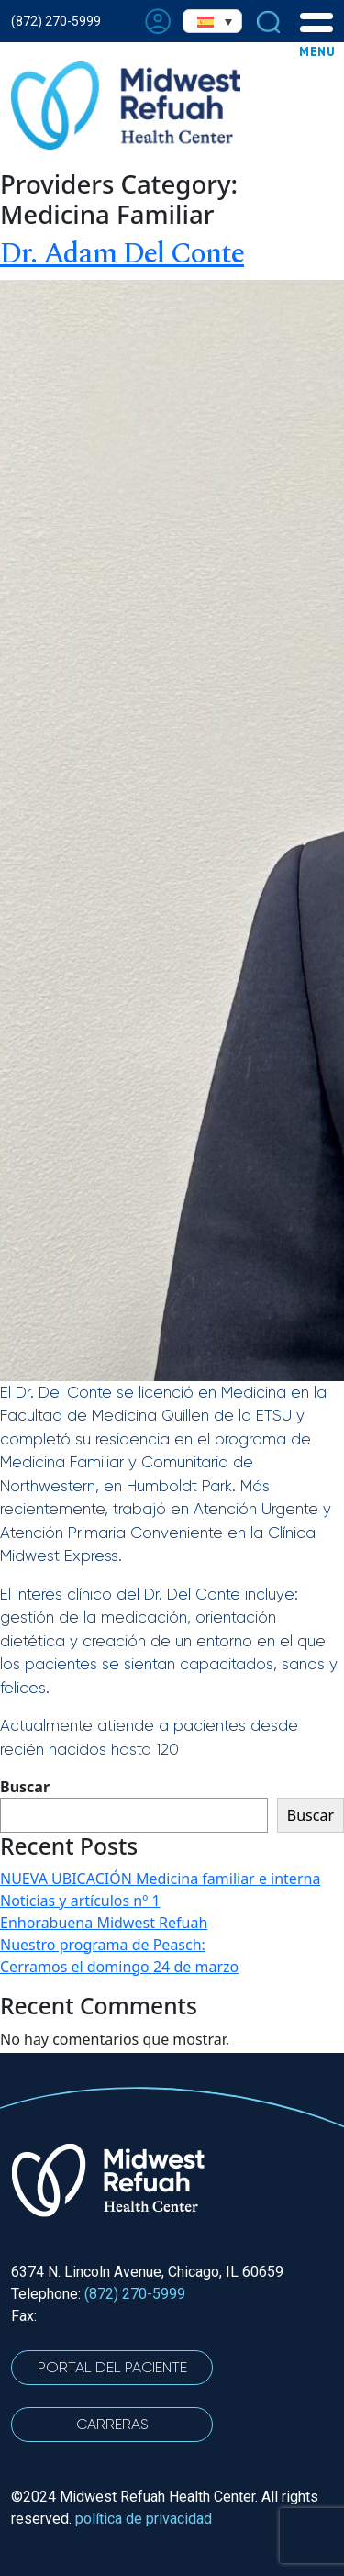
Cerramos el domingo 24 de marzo (119, 1967)
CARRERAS (112, 2424)
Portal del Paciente (112, 2367)
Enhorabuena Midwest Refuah (103, 1922)
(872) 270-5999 (56, 21)
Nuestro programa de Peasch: (102, 1945)
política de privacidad (143, 2518)
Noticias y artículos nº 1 (80, 1900)
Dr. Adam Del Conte (122, 253)
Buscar (25, 1787)
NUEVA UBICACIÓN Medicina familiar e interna (160, 1878)
